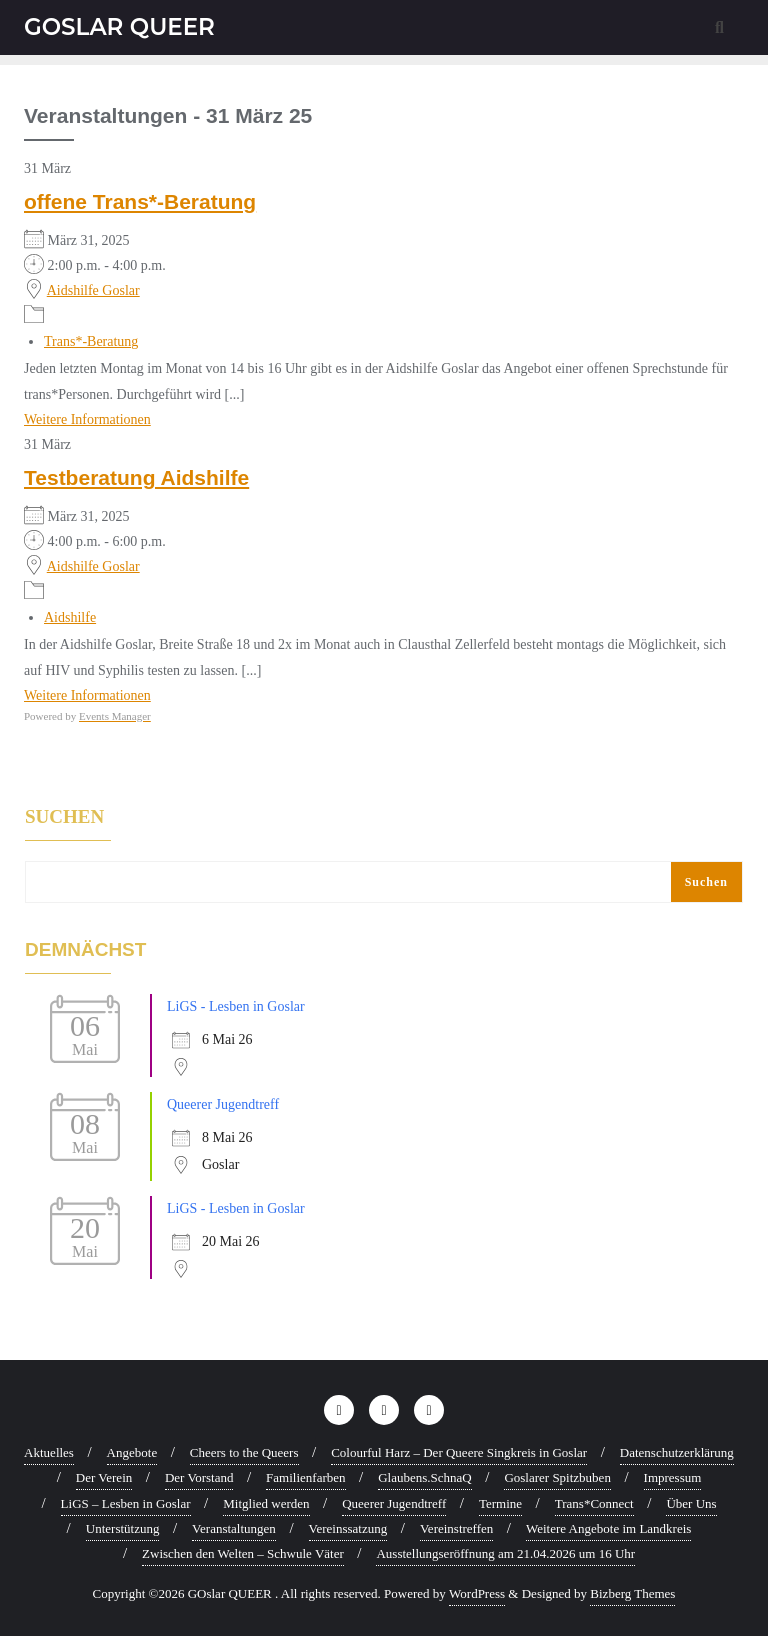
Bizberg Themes (632, 1593)
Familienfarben (305, 1477)
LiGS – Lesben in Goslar (126, 1503)
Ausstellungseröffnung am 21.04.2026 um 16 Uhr (505, 1553)
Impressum (673, 1477)
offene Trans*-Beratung (140, 201)
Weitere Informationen (87, 419)
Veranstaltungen (234, 1528)
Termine (500, 1503)
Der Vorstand (199, 1477)
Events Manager (115, 716)
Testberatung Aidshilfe (136, 477)
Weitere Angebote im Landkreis (608, 1528)
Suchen (64, 817)
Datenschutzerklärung (677, 1452)
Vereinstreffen (456, 1528)
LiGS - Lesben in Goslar (236, 1006)
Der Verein (104, 1477)
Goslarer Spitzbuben (557, 1477)
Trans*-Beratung (91, 341)
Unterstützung (123, 1528)
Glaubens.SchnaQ (425, 1477)
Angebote (132, 1452)
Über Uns (691, 1503)
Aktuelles (49, 1452)
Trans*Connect (594, 1503)
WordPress (477, 1593)
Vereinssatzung (348, 1528)
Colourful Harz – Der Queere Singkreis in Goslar (459, 1452)
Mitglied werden (266, 1503)
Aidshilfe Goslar (93, 290)
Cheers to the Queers (244, 1452)
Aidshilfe (70, 617)
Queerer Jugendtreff (223, 1104)
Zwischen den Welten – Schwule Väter (243, 1553)
